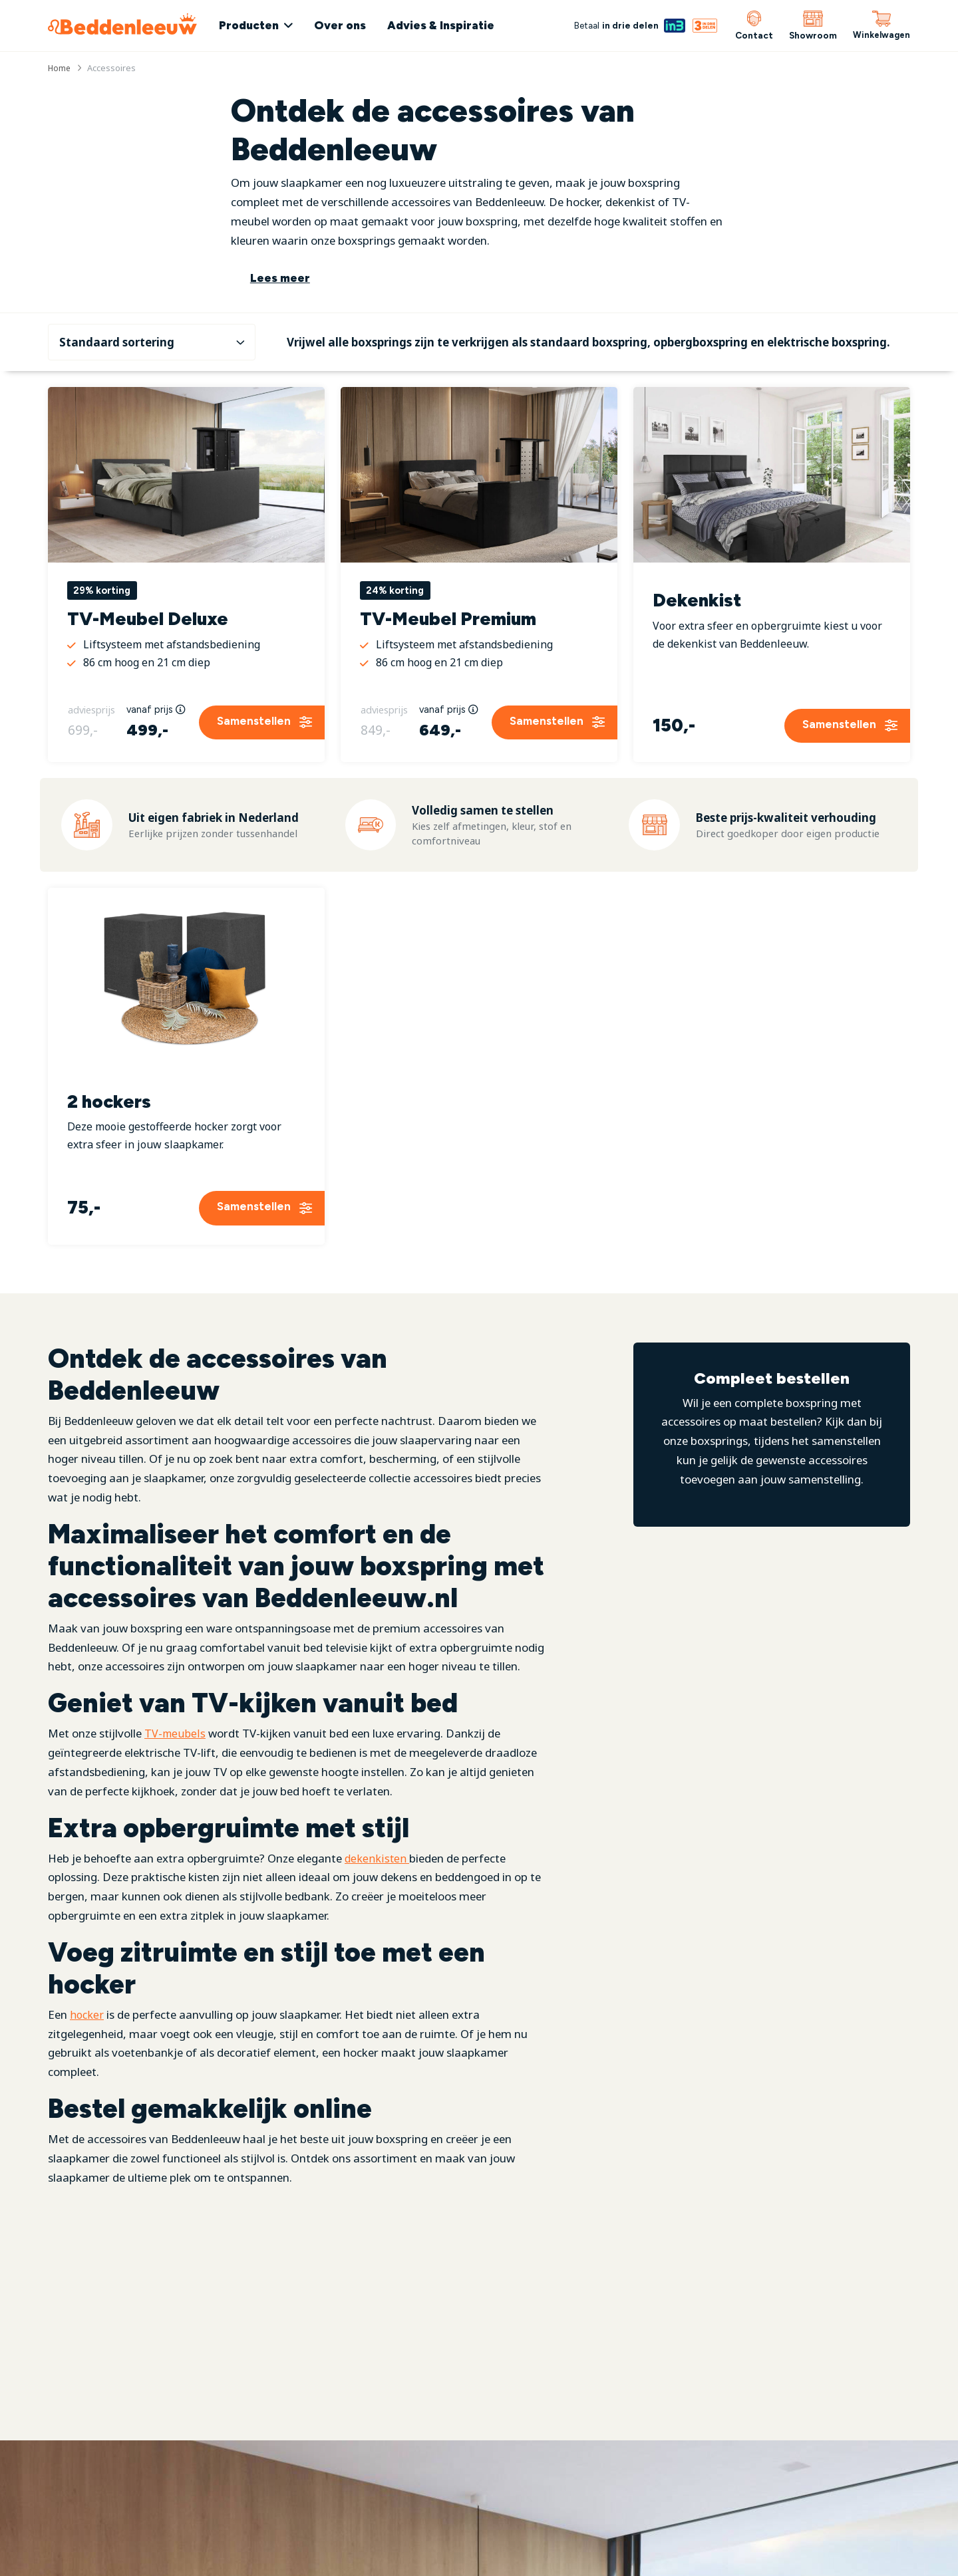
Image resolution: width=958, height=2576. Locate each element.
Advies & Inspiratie (450, 25)
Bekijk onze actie (685, 2542)
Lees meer (280, 278)
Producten (259, 25)
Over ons (350, 25)
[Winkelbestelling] (151, 331)
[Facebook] (226, 2555)
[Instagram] (258, 2555)
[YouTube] (296, 2555)
